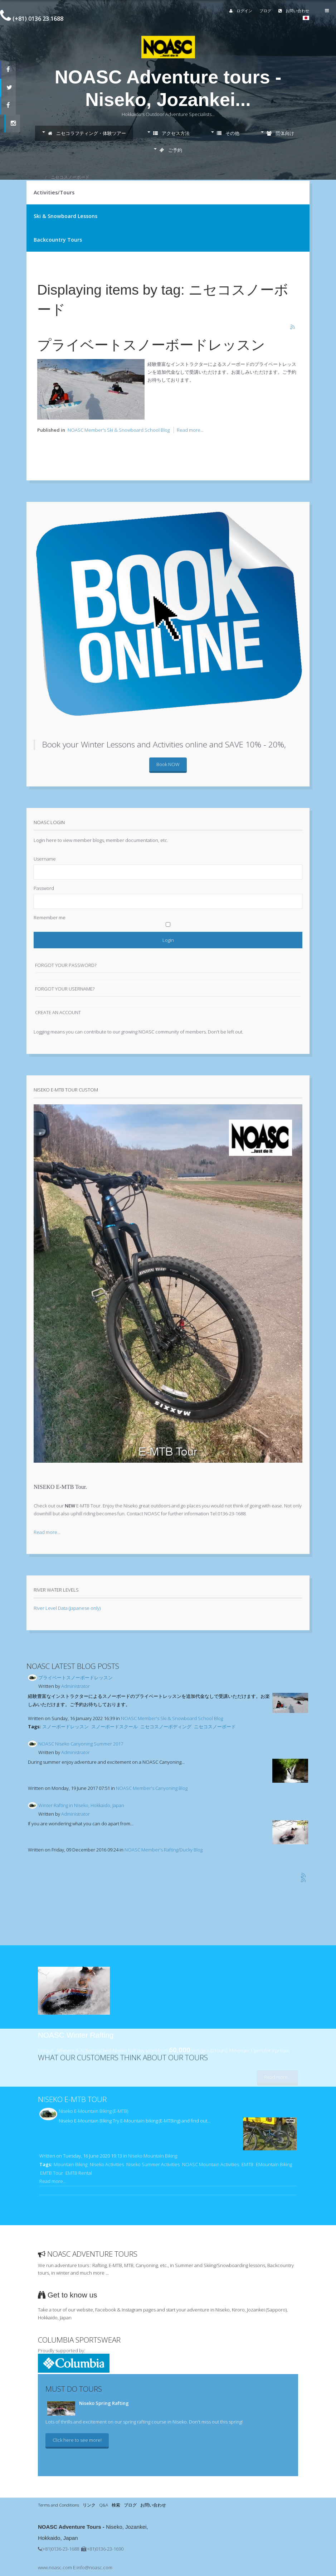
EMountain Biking (274, 2164)
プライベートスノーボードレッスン (151, 345)
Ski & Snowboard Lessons (65, 216)
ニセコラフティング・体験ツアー (87, 133)
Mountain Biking (70, 2164)
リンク (89, 2505)
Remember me (49, 917)
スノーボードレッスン (65, 1726)
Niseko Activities (107, 2164)
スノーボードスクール (114, 1726)
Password (44, 888)
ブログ (265, 10)
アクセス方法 (171, 133)
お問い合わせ (294, 10)
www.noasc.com (55, 2567)
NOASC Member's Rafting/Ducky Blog (164, 1849)
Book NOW (168, 764)
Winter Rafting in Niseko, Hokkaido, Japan (81, 1805)
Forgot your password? (65, 965)
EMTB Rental (78, 2173)
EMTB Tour (51, 2173)
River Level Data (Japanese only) (67, 1608)
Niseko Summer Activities (153, 2164)
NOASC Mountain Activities (210, 2164)
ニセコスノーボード (215, 1726)
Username (45, 859)
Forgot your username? (64, 989)
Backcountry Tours (58, 239)
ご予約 (171, 150)
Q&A (103, 2505)
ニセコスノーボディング (165, 1726)
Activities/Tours (54, 192)
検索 (116, 2505)
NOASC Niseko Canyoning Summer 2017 (80, 1743)
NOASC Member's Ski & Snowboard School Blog (119, 430)
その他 (228, 133)
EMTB (247, 2164)
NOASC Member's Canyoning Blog (152, 1788)
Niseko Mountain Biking (152, 2156)
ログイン (241, 10)
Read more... (190, 430)
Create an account (58, 1012)
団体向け (280, 133)
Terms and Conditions (58, 2505)
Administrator (75, 1686)
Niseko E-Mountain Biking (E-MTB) (93, 2111)
